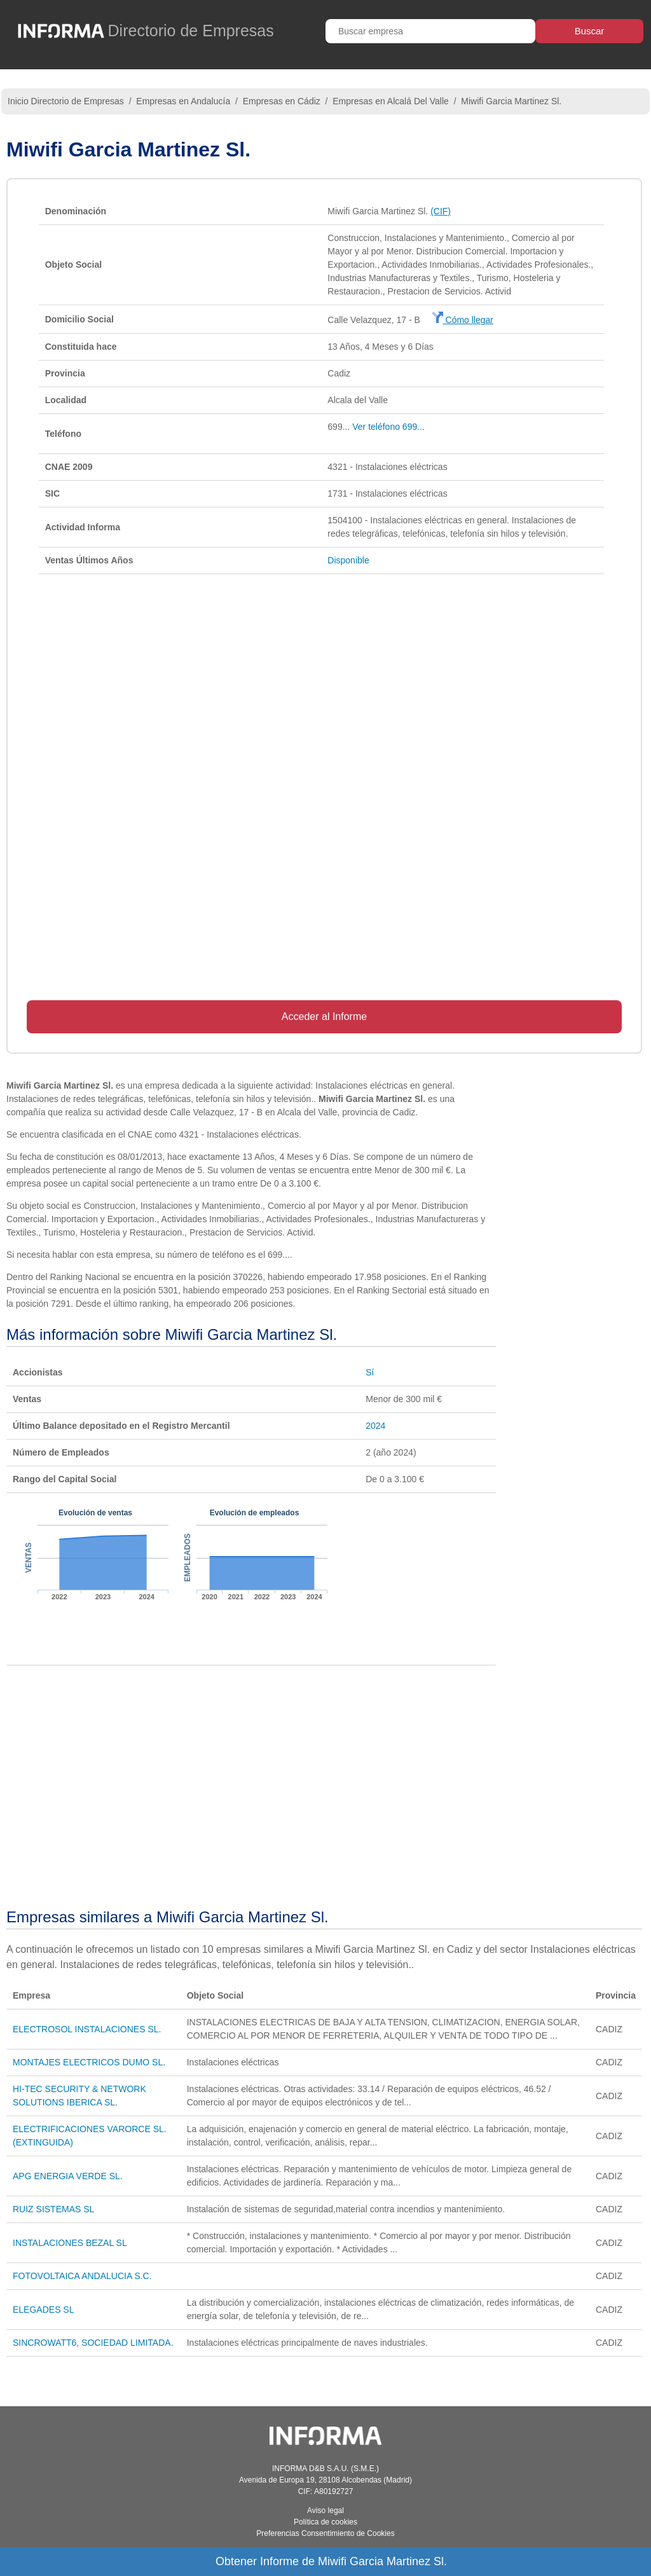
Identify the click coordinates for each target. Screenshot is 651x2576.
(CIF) (440, 211)
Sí (370, 1372)
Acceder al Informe (324, 1016)
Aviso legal (325, 2510)
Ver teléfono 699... (388, 427)
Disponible (348, 560)
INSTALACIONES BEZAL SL (70, 2243)
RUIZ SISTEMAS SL (53, 2209)
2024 (375, 1426)
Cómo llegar (462, 320)
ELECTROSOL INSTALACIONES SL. (87, 2029)
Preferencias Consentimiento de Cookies (325, 2533)
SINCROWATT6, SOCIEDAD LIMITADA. (93, 2343)
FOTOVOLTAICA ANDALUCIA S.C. (82, 2276)
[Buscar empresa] (430, 31)
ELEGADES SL (43, 2309)
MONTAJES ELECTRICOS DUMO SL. (89, 2062)
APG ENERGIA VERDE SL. (68, 2176)
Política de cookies (325, 2521)
